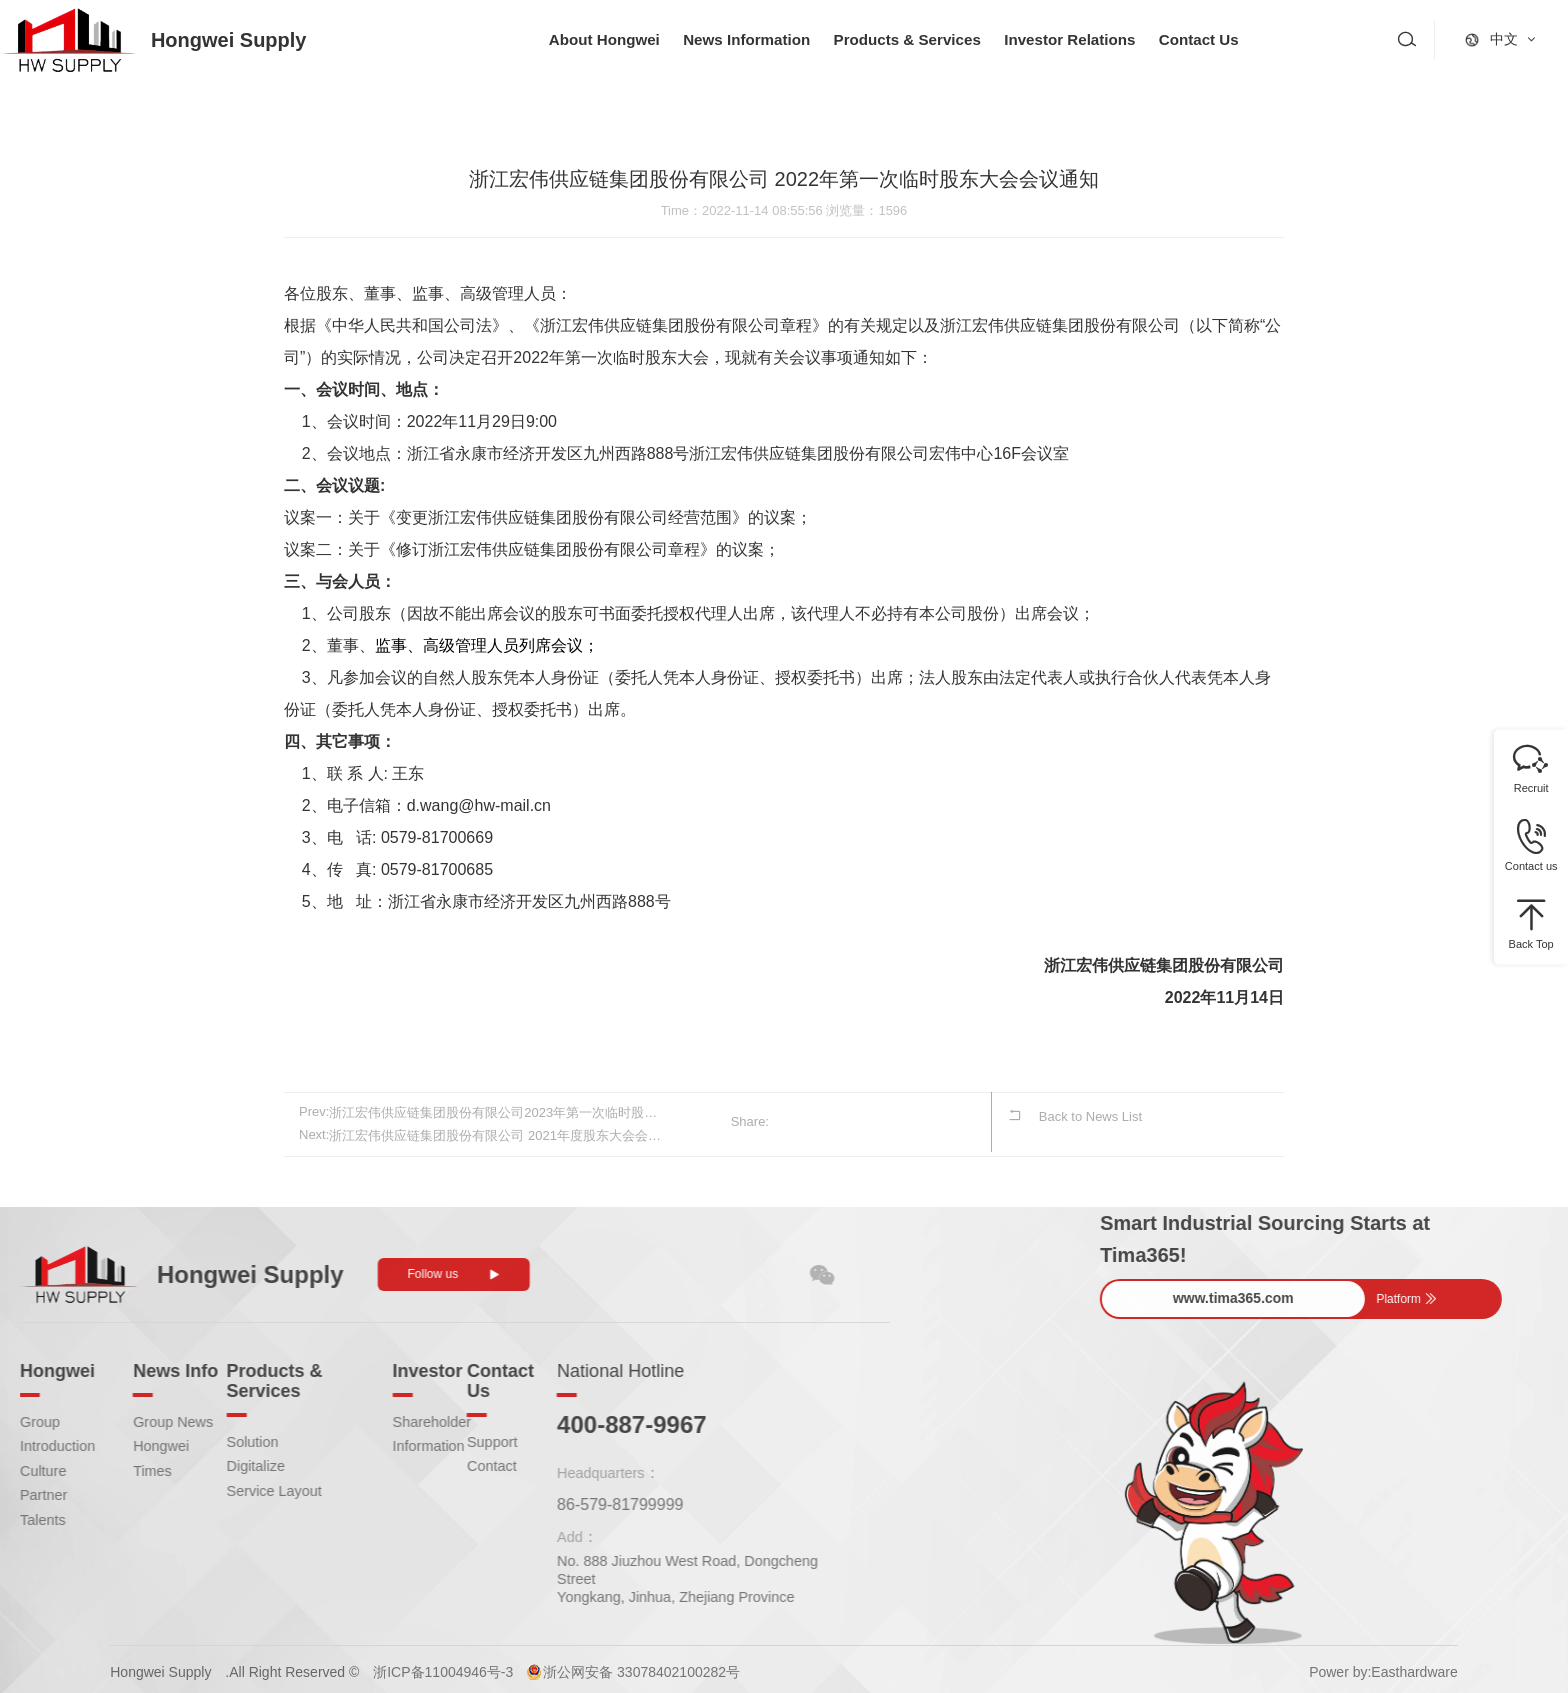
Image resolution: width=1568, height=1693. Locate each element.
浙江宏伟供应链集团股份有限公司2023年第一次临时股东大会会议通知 (496, 1111)
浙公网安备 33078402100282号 (641, 1667)
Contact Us (1230, 39)
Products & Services (925, 39)
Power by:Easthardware (1383, 1667)
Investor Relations (1095, 39)
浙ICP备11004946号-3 (443, 1667)
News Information (756, 39)
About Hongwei (607, 39)
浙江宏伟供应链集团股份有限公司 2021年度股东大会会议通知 (496, 1132)
